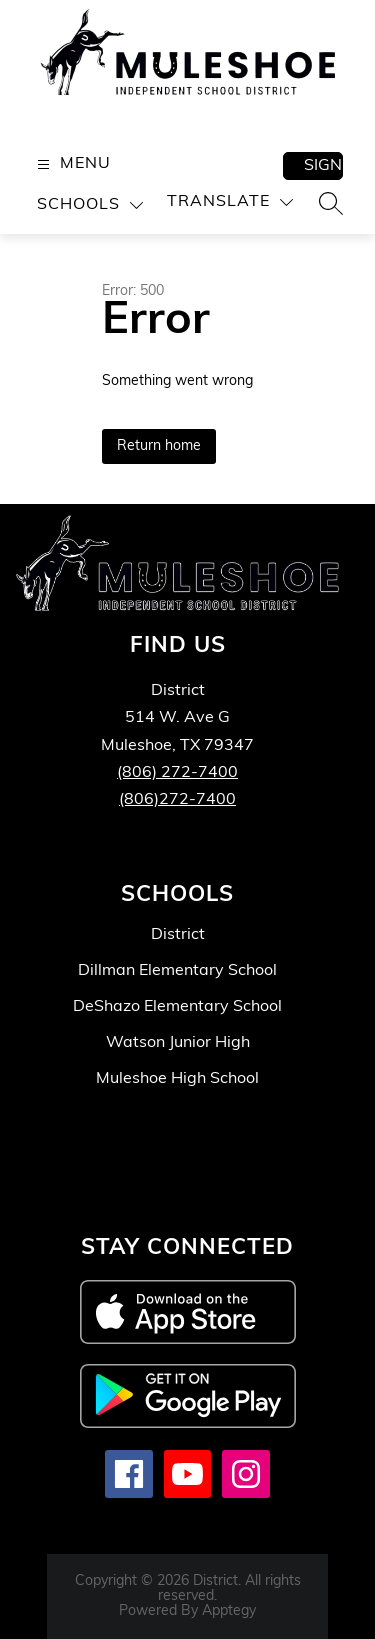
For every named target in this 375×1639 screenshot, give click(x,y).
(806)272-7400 (177, 800)
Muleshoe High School (177, 1079)
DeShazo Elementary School (177, 1007)
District (178, 935)
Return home (159, 446)
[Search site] (331, 203)
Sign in (323, 166)
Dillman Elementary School (177, 971)
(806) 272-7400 (177, 773)
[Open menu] (71, 164)
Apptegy (229, 1611)
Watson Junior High (178, 1043)
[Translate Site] (230, 202)
